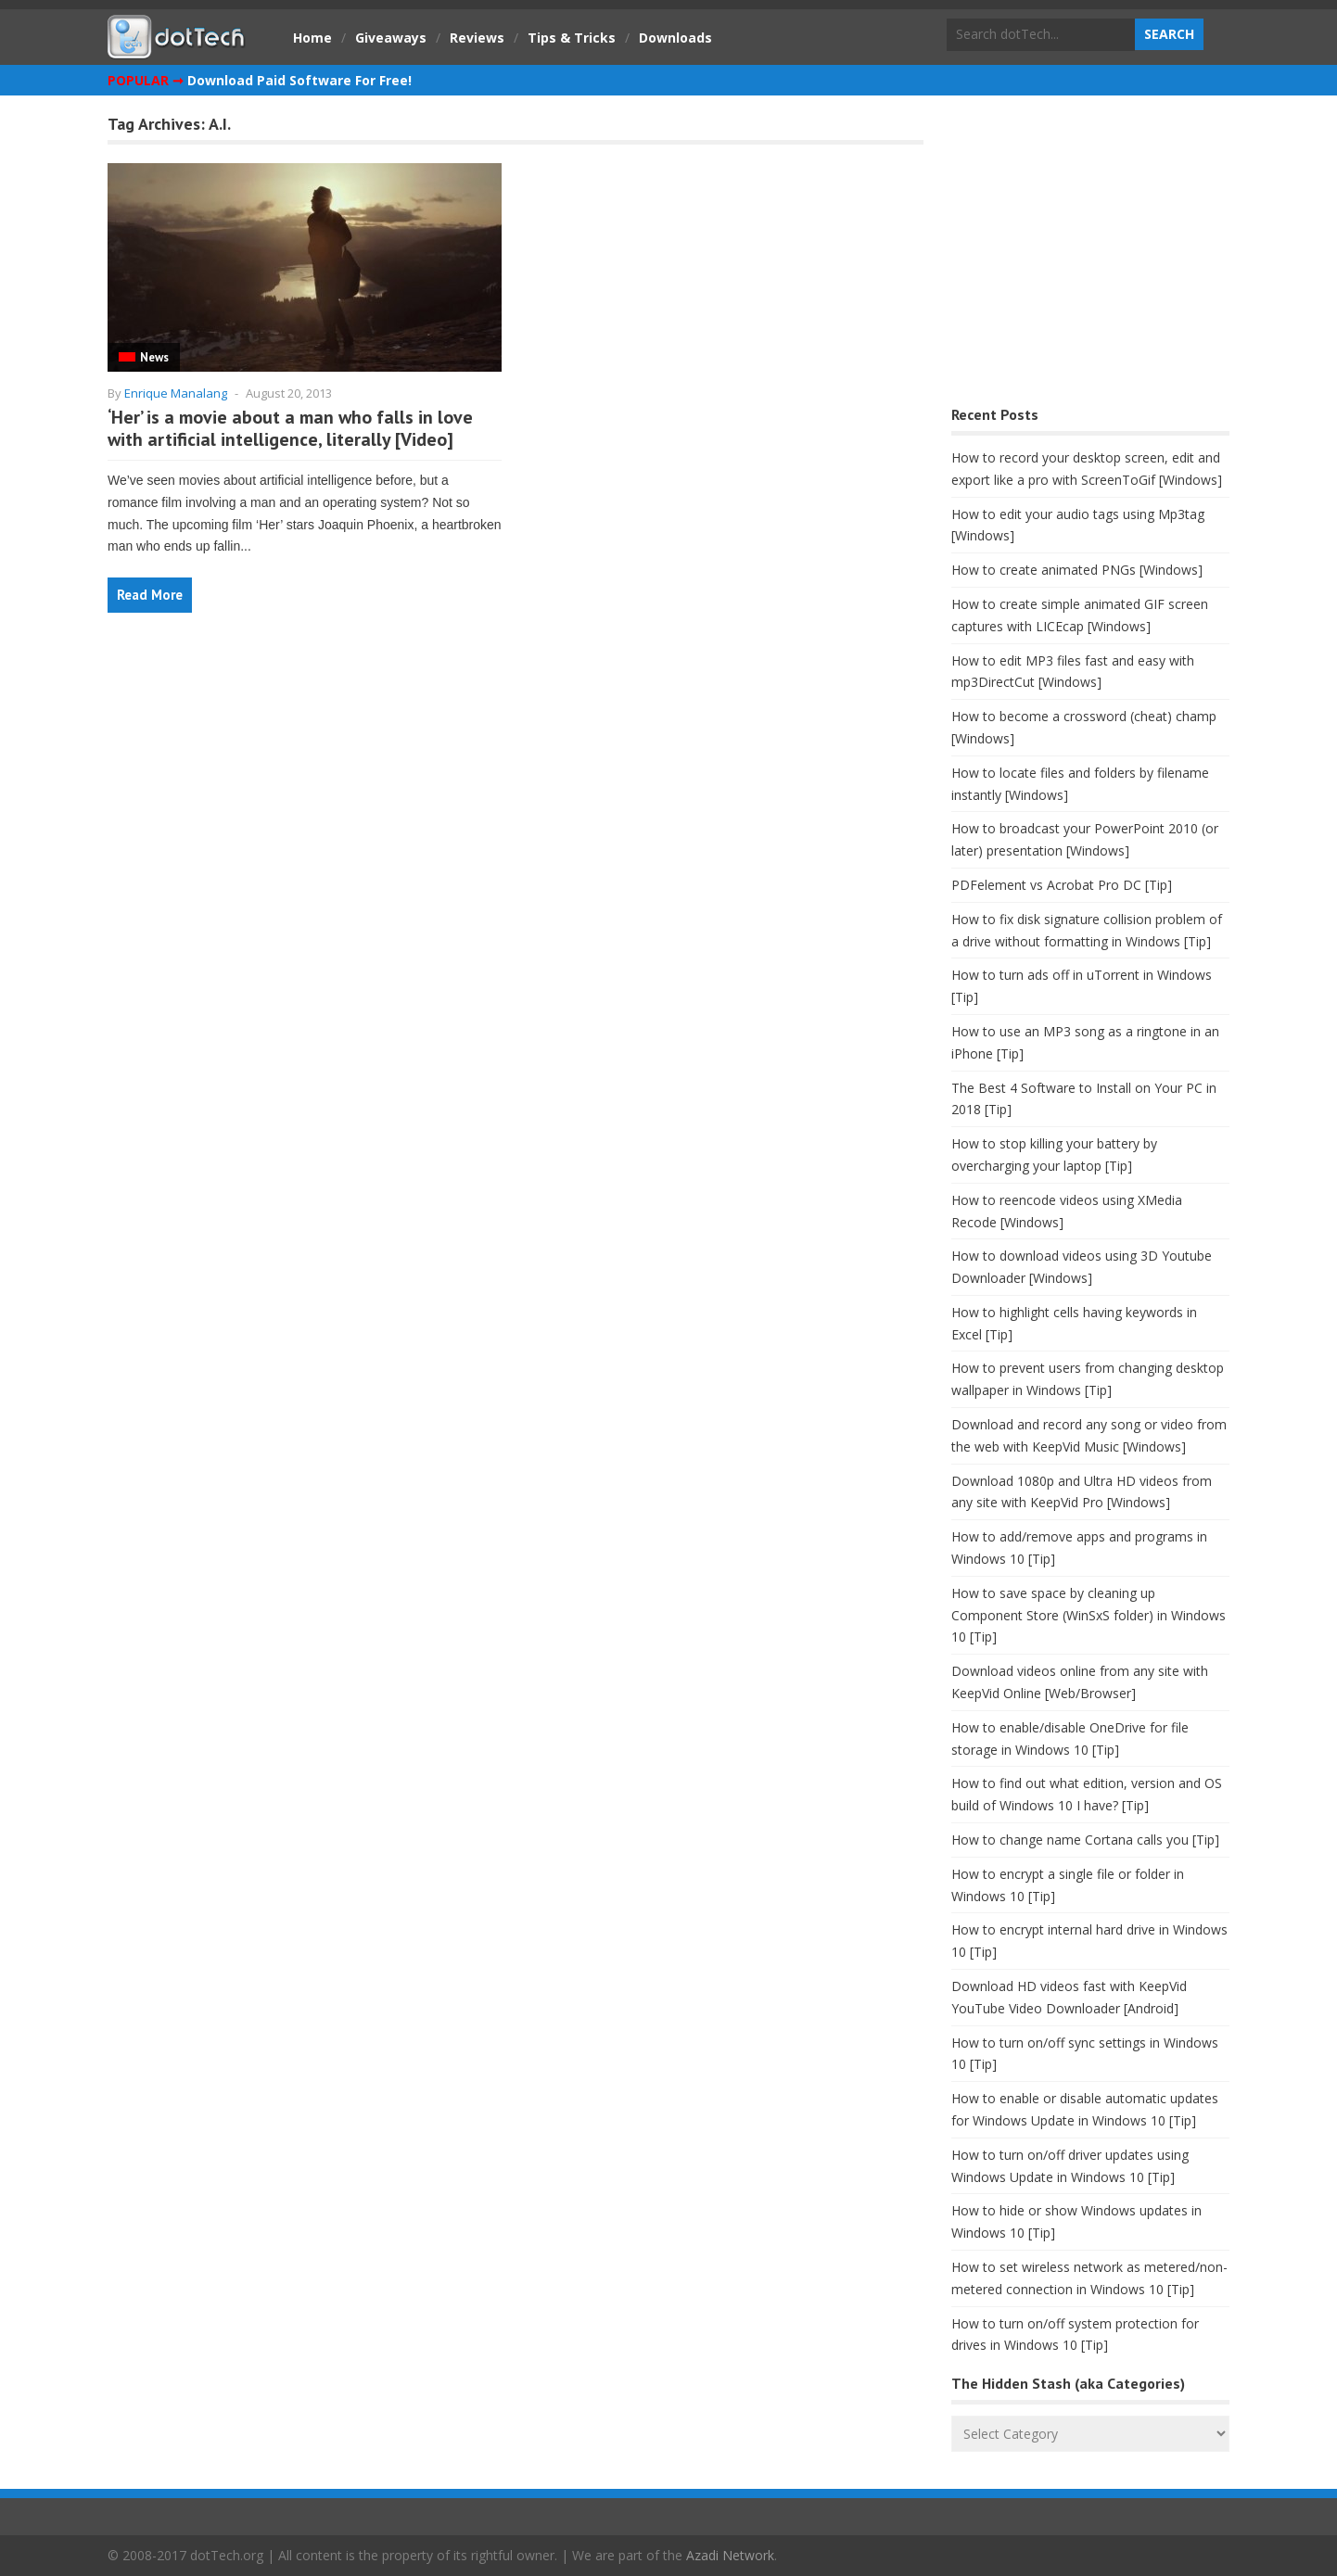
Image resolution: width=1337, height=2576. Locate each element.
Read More (150, 594)
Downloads (675, 37)
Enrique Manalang (175, 393)
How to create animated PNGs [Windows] (1077, 569)
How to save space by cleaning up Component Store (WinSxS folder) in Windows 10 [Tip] (1088, 1615)
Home (312, 37)
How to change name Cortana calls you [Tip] (1085, 1839)
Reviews (477, 37)
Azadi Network (730, 2555)
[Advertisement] (1090, 255)
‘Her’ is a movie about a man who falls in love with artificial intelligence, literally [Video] (290, 428)
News (154, 357)
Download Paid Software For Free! (299, 80)
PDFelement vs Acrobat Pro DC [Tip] (1061, 885)
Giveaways (391, 37)
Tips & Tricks (572, 37)
